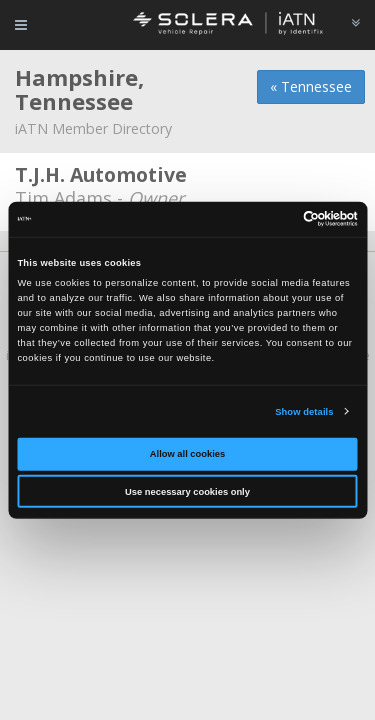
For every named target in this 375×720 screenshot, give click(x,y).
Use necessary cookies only (187, 492)
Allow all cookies (187, 454)
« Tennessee (311, 86)
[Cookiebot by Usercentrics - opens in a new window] (271, 219)
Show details (304, 412)
